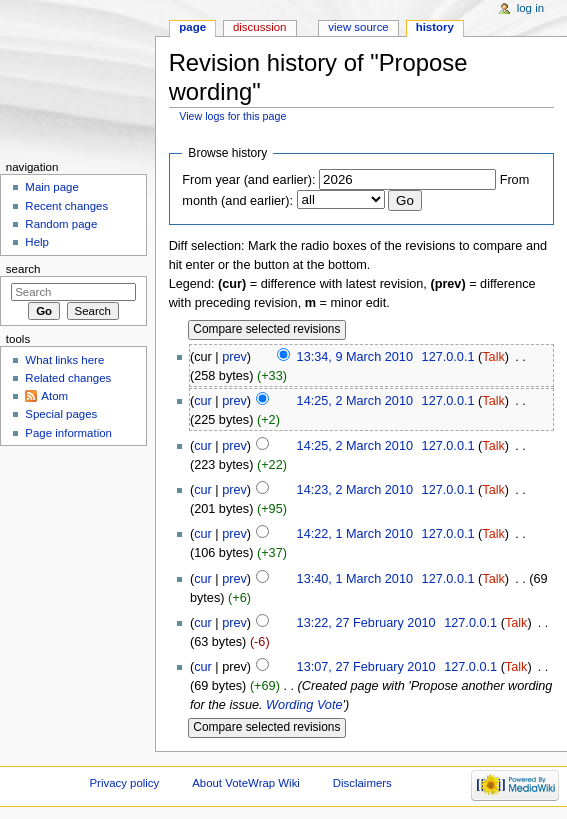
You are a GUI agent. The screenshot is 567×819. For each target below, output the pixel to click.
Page (192, 27)
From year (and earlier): (248, 180)
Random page (61, 224)
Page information (68, 433)
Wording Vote (304, 705)
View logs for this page (232, 116)
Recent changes (66, 206)
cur (203, 401)
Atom (54, 396)
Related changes (68, 378)
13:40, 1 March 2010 (355, 579)
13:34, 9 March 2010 (355, 357)
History (435, 27)
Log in (530, 8)
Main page (52, 187)
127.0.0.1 (448, 357)
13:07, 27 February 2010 (366, 667)
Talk (493, 357)
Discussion (259, 27)
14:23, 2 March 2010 (355, 490)
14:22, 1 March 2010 (355, 534)
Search (23, 269)
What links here (64, 360)
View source (358, 27)
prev (234, 357)
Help (37, 242)
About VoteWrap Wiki (246, 783)
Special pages (61, 414)
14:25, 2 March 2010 (355, 401)
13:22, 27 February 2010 (366, 623)
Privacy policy (124, 783)
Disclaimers (362, 783)
